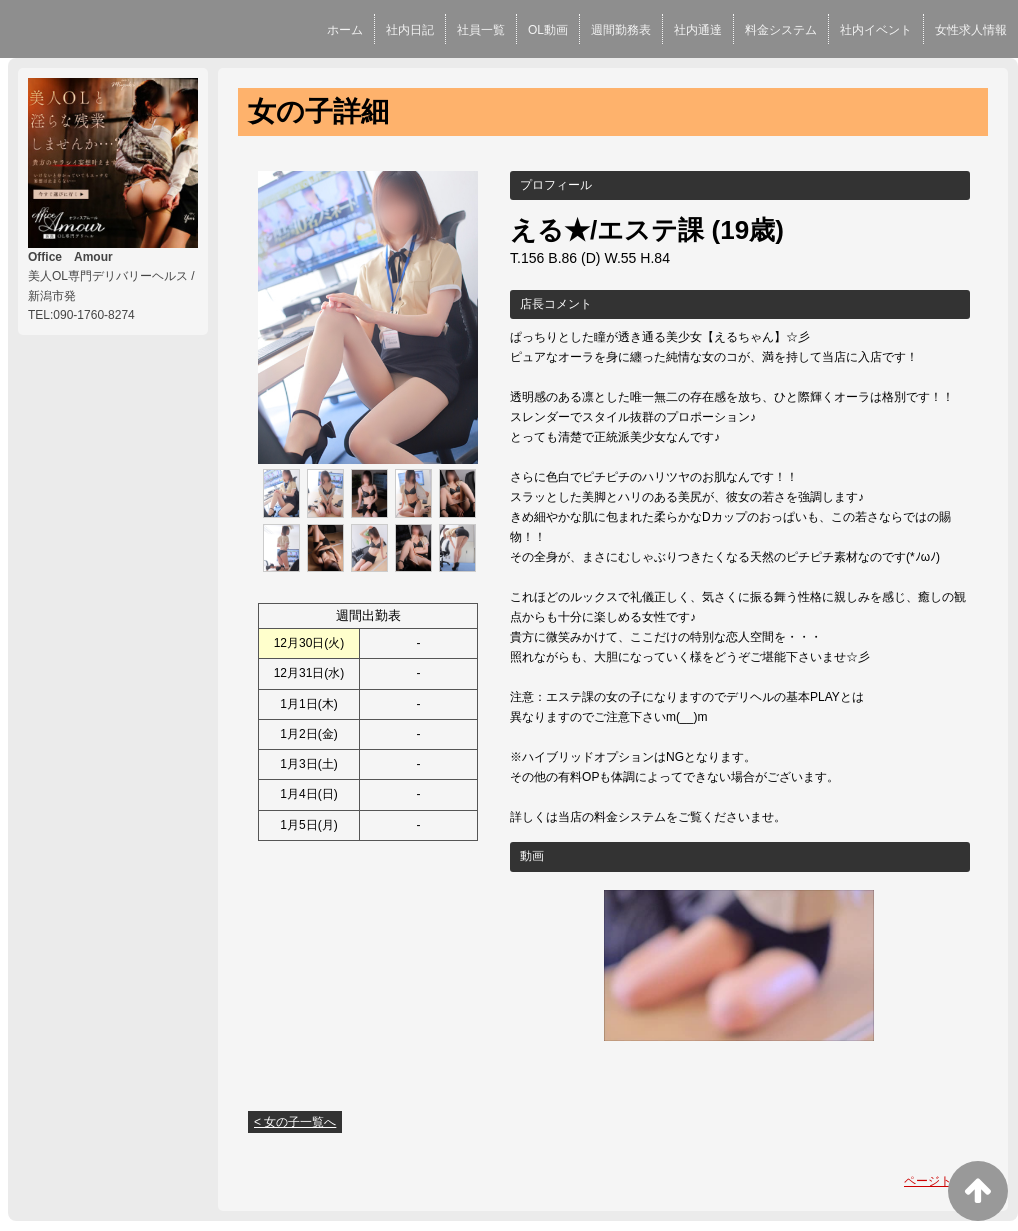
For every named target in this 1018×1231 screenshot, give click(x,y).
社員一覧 (481, 30)
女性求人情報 (971, 30)
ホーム (345, 30)
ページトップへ (946, 1181)
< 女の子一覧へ (295, 1122)
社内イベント (876, 30)
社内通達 (698, 30)
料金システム (781, 30)
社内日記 (410, 30)
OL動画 (548, 30)
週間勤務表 (621, 30)
